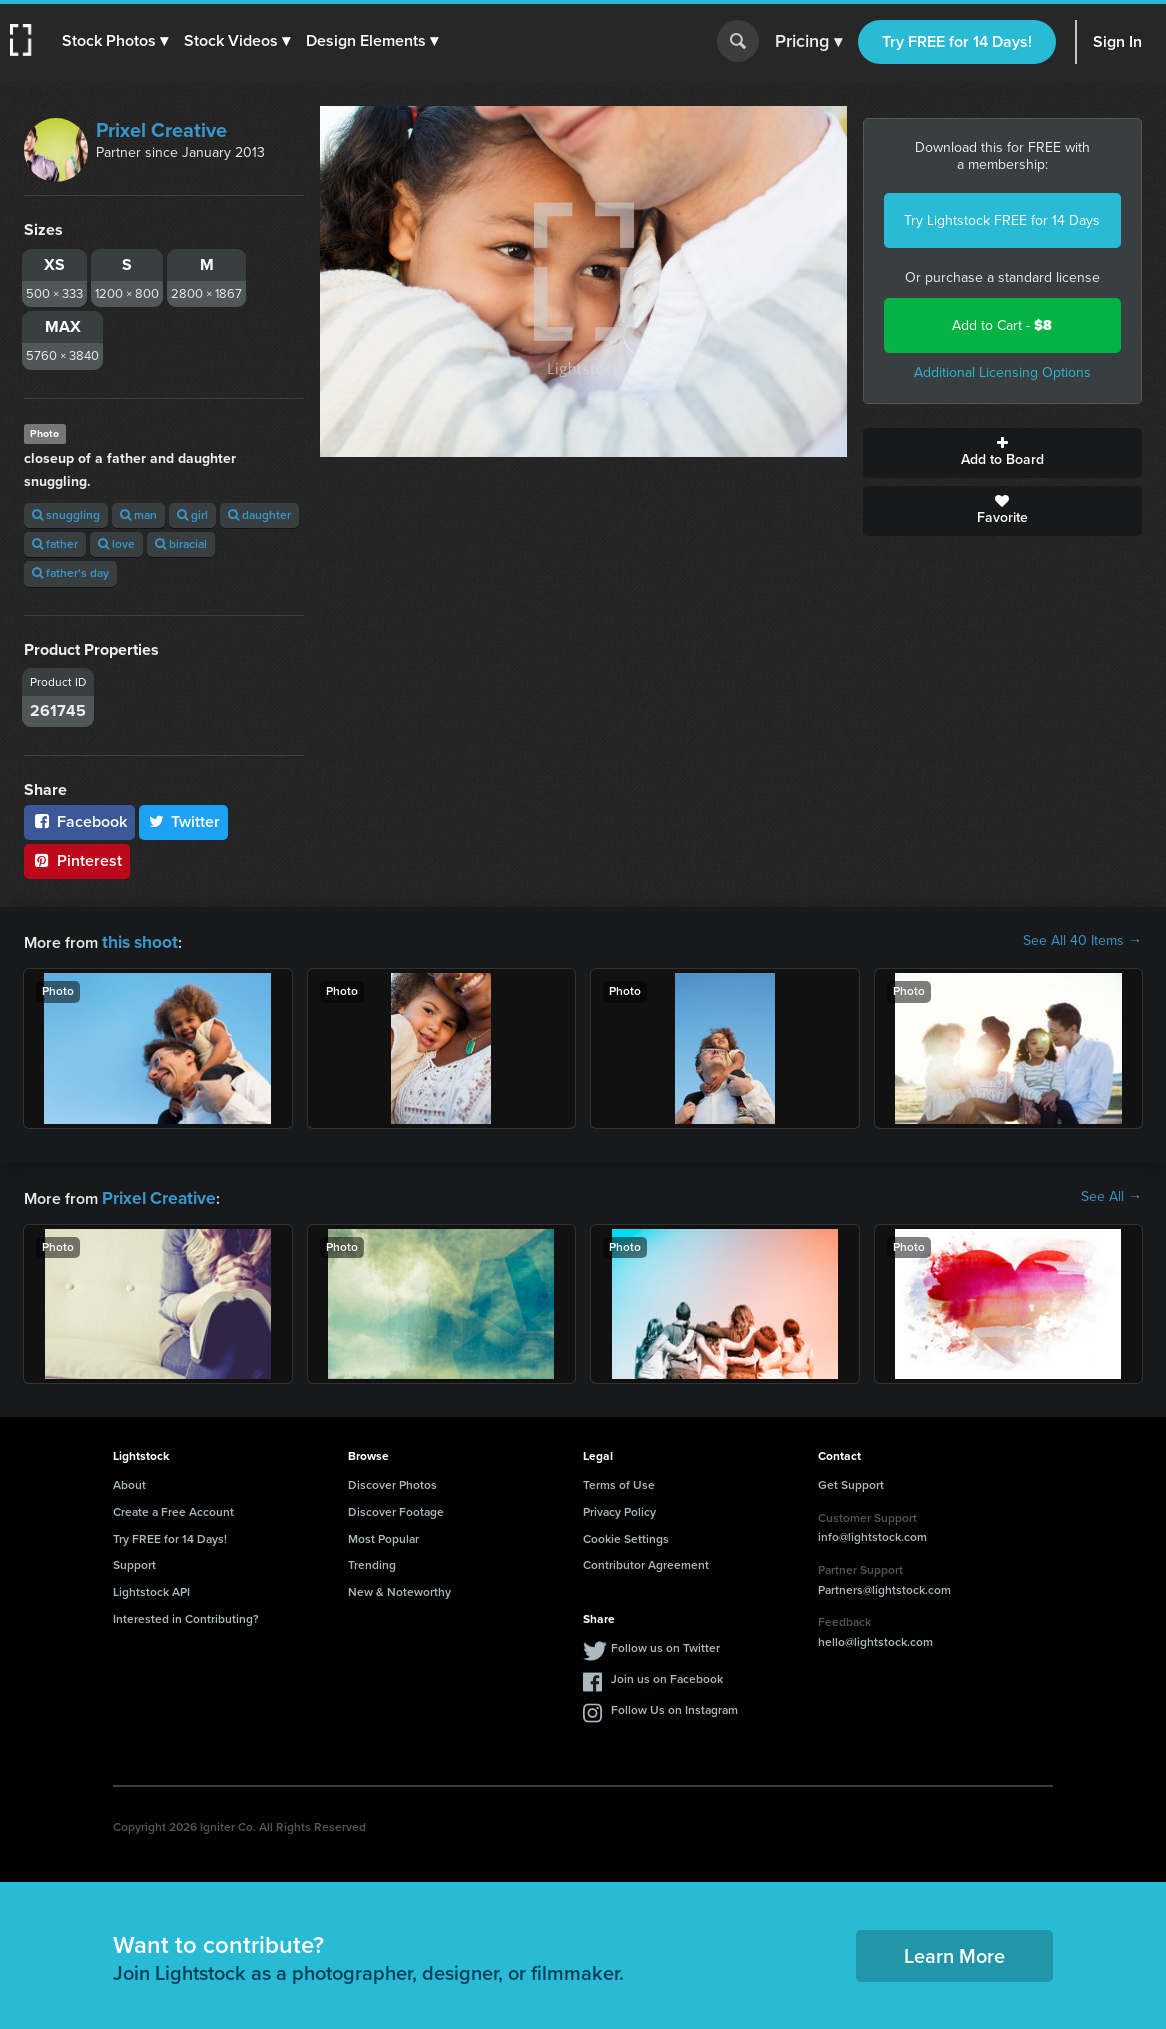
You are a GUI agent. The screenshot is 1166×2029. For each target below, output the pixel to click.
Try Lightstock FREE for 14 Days (1002, 220)
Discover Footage (396, 1508)
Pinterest (77, 860)
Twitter (184, 821)
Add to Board (1003, 453)
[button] (117, 41)
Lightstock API (151, 1588)
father (55, 544)
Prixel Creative (161, 130)
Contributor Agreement (646, 1561)
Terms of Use (619, 1481)
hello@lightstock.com (875, 1638)
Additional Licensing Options (1002, 372)
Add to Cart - (1002, 325)
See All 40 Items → (1082, 941)
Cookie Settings (626, 1535)
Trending (372, 1561)
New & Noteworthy (399, 1588)
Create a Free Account (173, 1508)
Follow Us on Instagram (674, 1706)
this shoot (137, 940)
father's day (70, 573)
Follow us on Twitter (665, 1644)
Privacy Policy (619, 1508)
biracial (181, 544)
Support (134, 1561)
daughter (259, 515)
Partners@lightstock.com (884, 1586)
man (138, 515)
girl (192, 515)
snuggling (66, 515)
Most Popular (383, 1535)
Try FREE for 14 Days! (957, 41)
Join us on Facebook (667, 1675)
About (129, 1481)
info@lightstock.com (872, 1533)
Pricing (808, 42)
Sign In (1117, 41)
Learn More (954, 1952)
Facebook (79, 821)
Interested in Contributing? (186, 1615)
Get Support (851, 1481)
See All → (1111, 1195)
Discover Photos (392, 1481)
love (116, 544)
